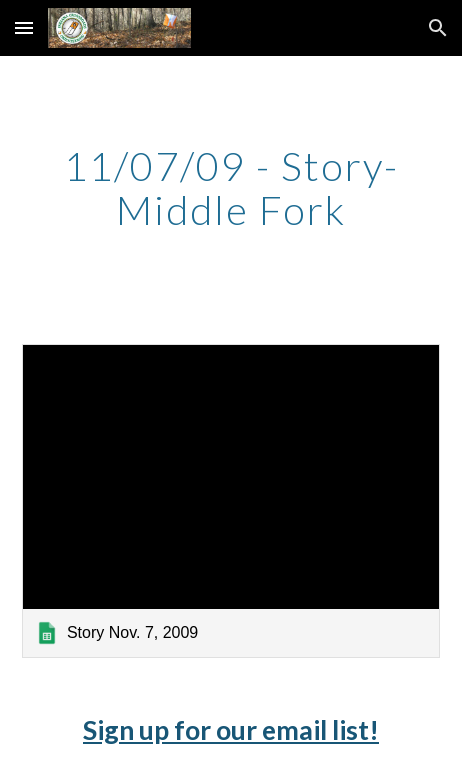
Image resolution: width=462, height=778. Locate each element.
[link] (231, 501)
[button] (24, 27)
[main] (231, 188)
